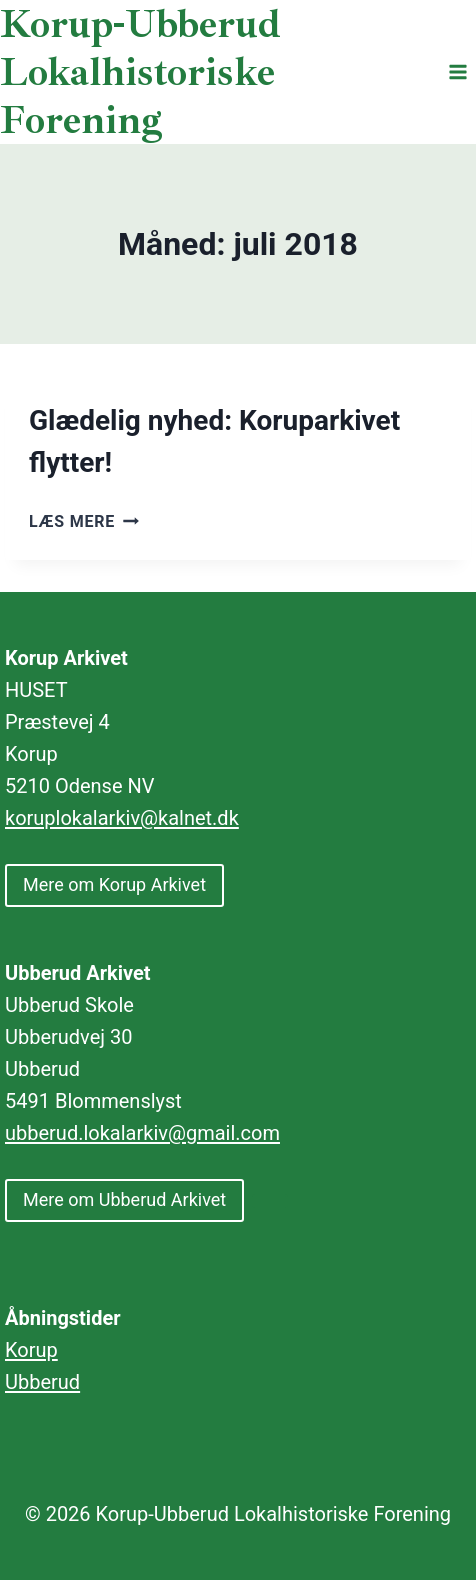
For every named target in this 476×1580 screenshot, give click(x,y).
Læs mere (84, 521)
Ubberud (42, 1382)
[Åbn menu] (457, 71)
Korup (31, 1350)
